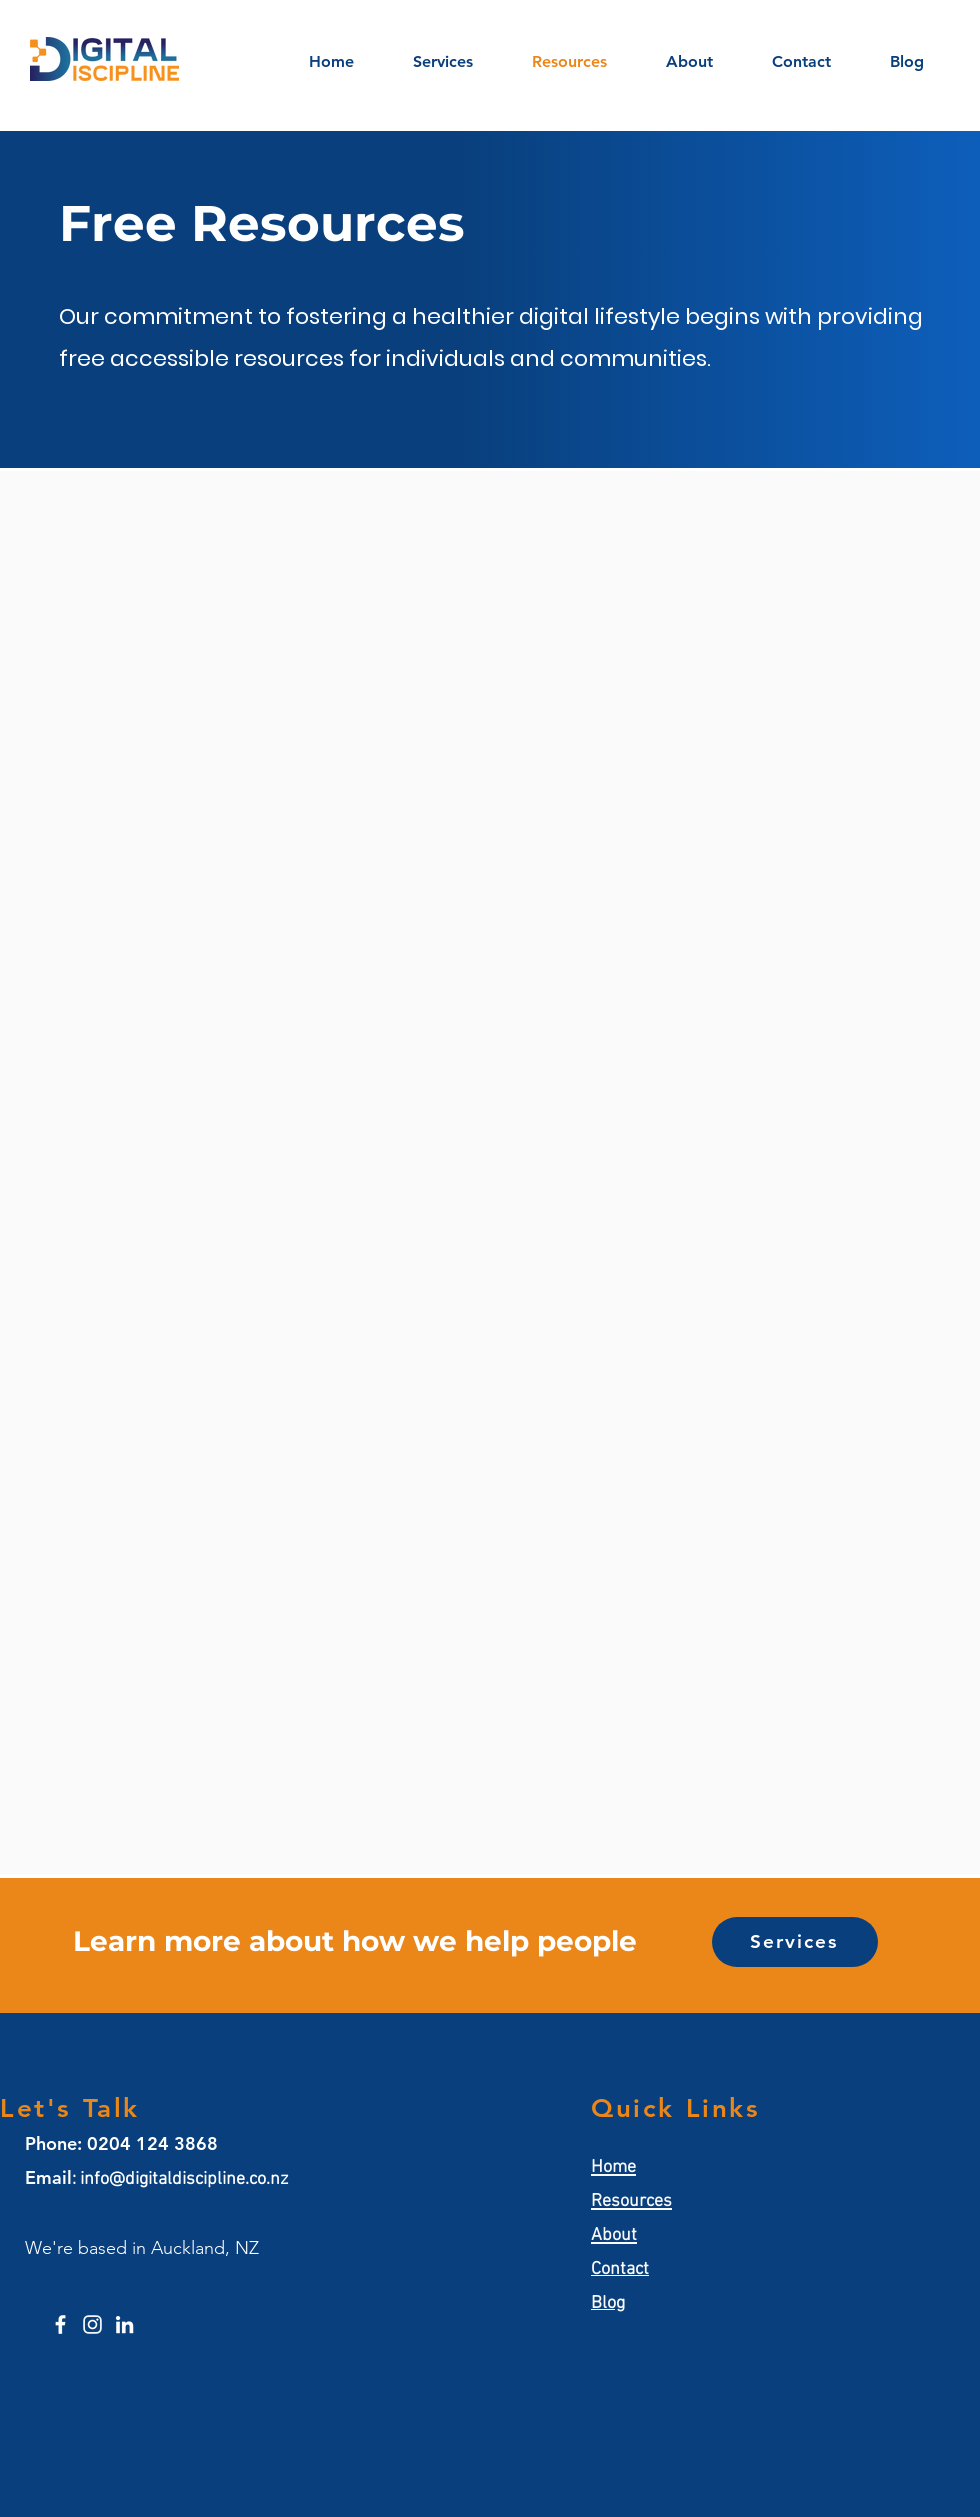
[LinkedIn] (124, 2324)
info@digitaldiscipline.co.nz (184, 2179)
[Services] (795, 1942)
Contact (620, 2269)
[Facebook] (60, 2324)
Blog (608, 2303)
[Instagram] (92, 2324)
